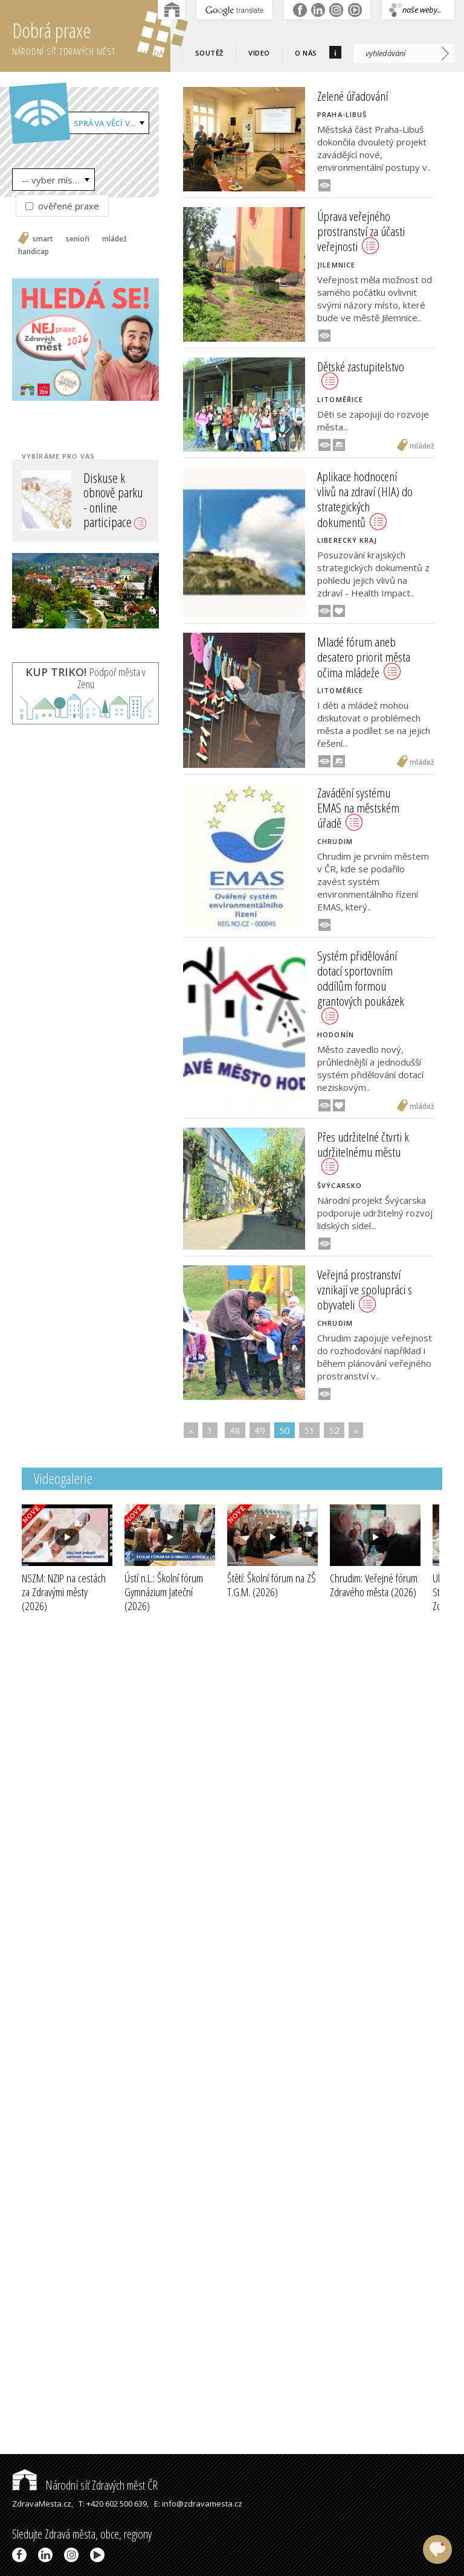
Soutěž (209, 52)
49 (259, 1430)
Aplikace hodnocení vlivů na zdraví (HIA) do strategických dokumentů (365, 499)
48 (235, 1430)
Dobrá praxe (91, 36)
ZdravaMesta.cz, (42, 2503)
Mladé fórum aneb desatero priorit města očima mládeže (363, 656)
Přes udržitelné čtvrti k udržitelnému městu (363, 1151)
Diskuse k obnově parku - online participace (114, 499)
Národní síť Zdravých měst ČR (85, 2485)
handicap (33, 251)
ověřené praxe (62, 206)
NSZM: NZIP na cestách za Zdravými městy (64, 1592)
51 (309, 1430)
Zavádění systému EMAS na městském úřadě (358, 807)
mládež (114, 239)
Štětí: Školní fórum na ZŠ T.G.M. (271, 1585)
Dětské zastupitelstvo (360, 373)
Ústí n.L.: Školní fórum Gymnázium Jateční (163, 1592)
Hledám (155, 52)
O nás (306, 52)
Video (259, 52)
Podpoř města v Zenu (85, 678)
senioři (77, 239)
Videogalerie (63, 1478)
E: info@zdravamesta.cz (198, 2503)
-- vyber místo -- (56, 180)
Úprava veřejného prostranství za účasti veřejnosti (361, 231)
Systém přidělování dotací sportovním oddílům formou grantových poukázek (360, 985)
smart (43, 239)
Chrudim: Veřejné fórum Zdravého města (373, 1585)
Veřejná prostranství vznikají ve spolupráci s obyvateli (364, 1289)
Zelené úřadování (352, 96)
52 (334, 1430)
